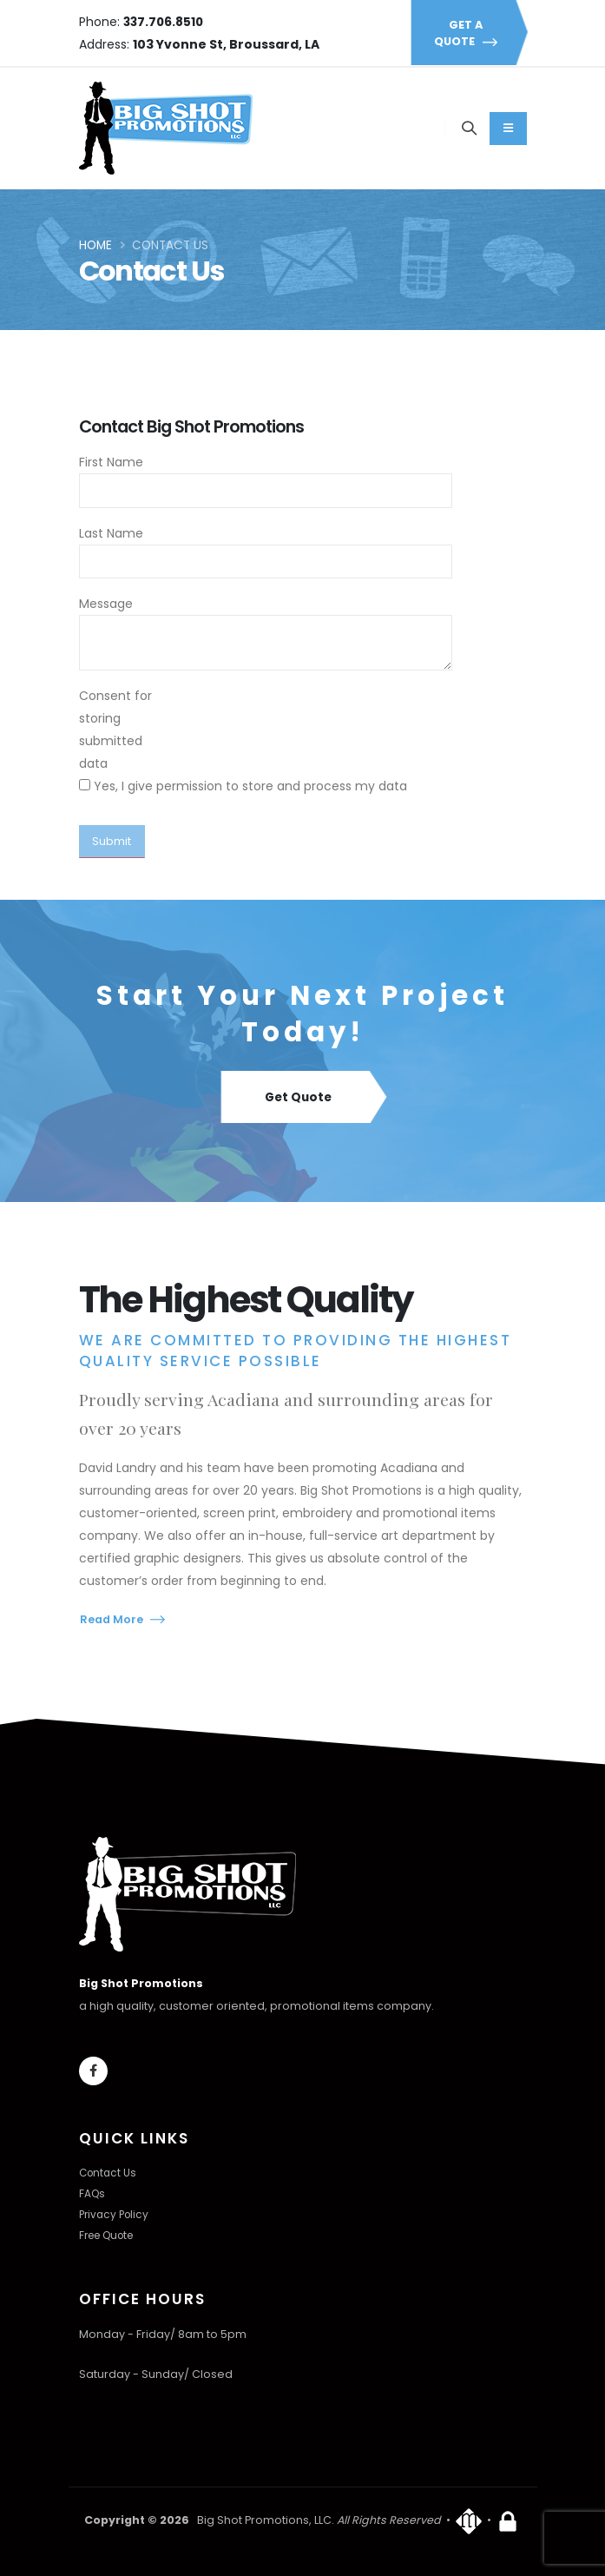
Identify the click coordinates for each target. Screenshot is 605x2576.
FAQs (93, 2193)
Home (95, 245)
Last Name (111, 533)
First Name (111, 462)
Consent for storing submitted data (115, 729)
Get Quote (302, 1098)
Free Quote (110, 2235)
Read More (122, 1619)
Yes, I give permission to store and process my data (250, 786)
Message (106, 603)
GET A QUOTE (469, 33)
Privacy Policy (116, 2214)
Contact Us (109, 2172)
